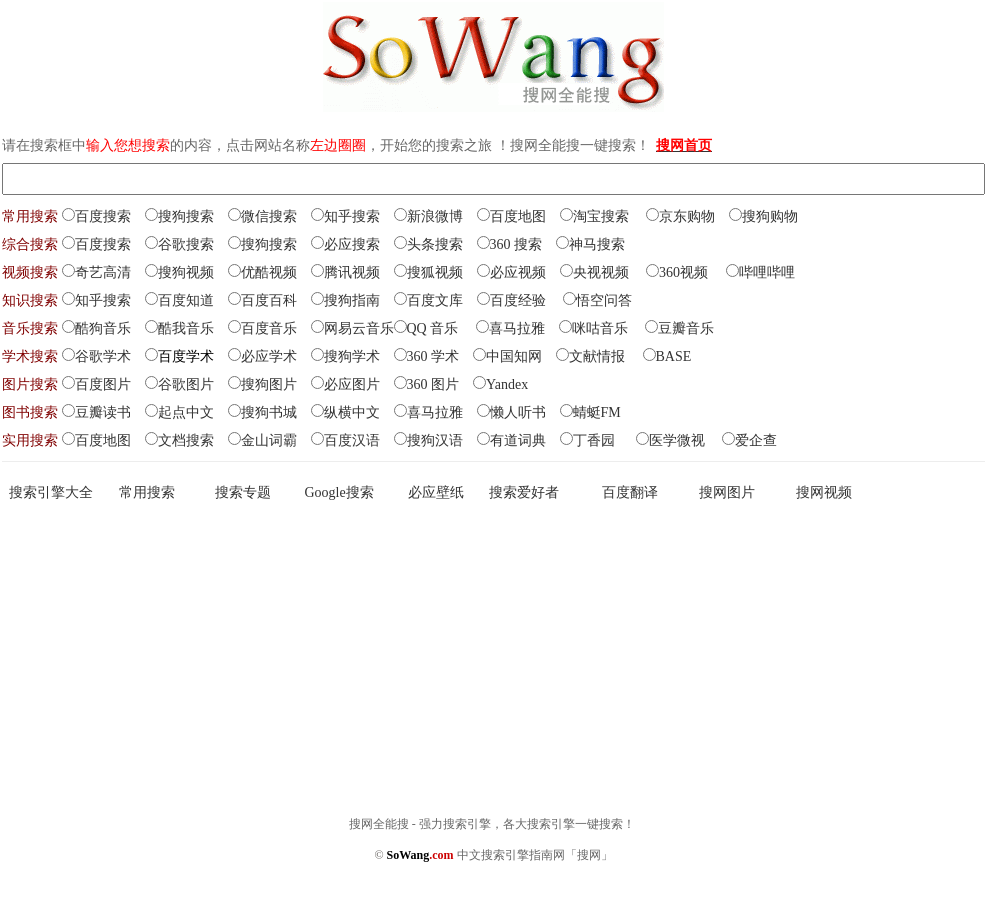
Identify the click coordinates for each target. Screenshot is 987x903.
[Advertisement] (493, 657)
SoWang (420, 855)
